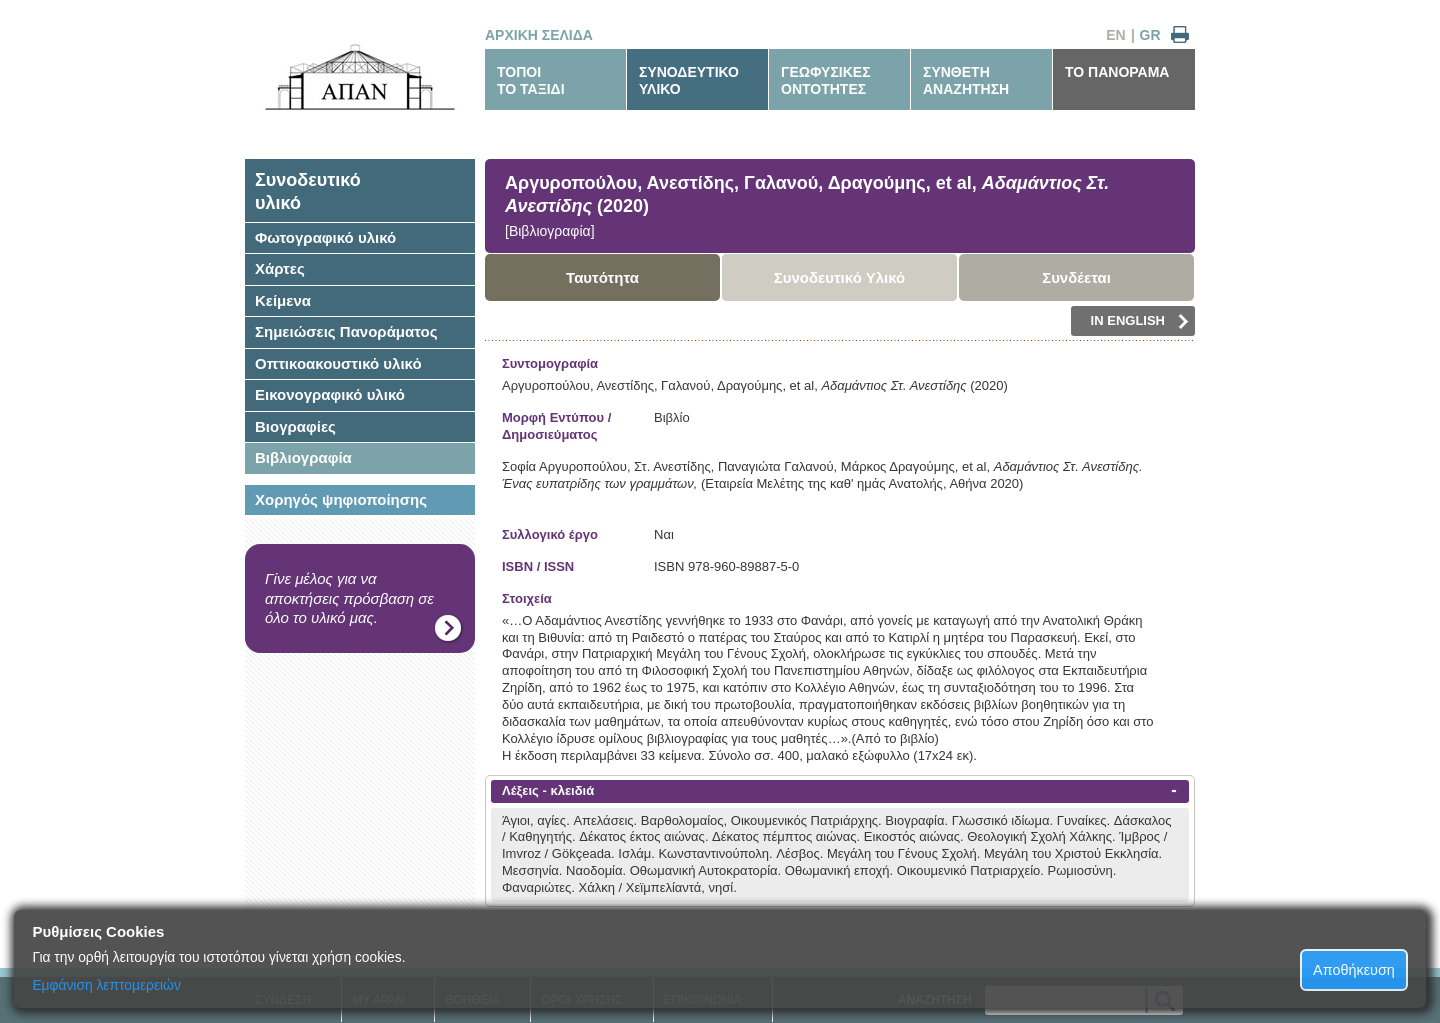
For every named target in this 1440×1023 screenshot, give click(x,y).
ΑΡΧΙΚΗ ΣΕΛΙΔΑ (539, 35)
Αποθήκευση (1354, 970)
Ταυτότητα (602, 277)
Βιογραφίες (295, 426)
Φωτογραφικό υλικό (325, 237)
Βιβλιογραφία (303, 457)
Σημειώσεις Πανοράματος (346, 331)
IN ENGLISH (1140, 321)
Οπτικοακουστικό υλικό (338, 363)
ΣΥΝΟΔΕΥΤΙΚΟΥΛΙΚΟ (689, 80)
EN (1115, 35)
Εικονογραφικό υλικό (330, 394)
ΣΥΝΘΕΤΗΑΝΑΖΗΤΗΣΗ (966, 80)
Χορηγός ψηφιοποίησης (341, 499)
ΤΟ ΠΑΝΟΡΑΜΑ (1117, 72)
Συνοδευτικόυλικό (308, 191)
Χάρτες (280, 268)
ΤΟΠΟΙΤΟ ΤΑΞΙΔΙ (531, 80)
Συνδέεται (1076, 277)
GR (1150, 35)
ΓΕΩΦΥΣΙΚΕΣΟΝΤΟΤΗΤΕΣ (826, 80)
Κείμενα (283, 300)
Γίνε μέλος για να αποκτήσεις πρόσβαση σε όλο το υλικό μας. (349, 598)
